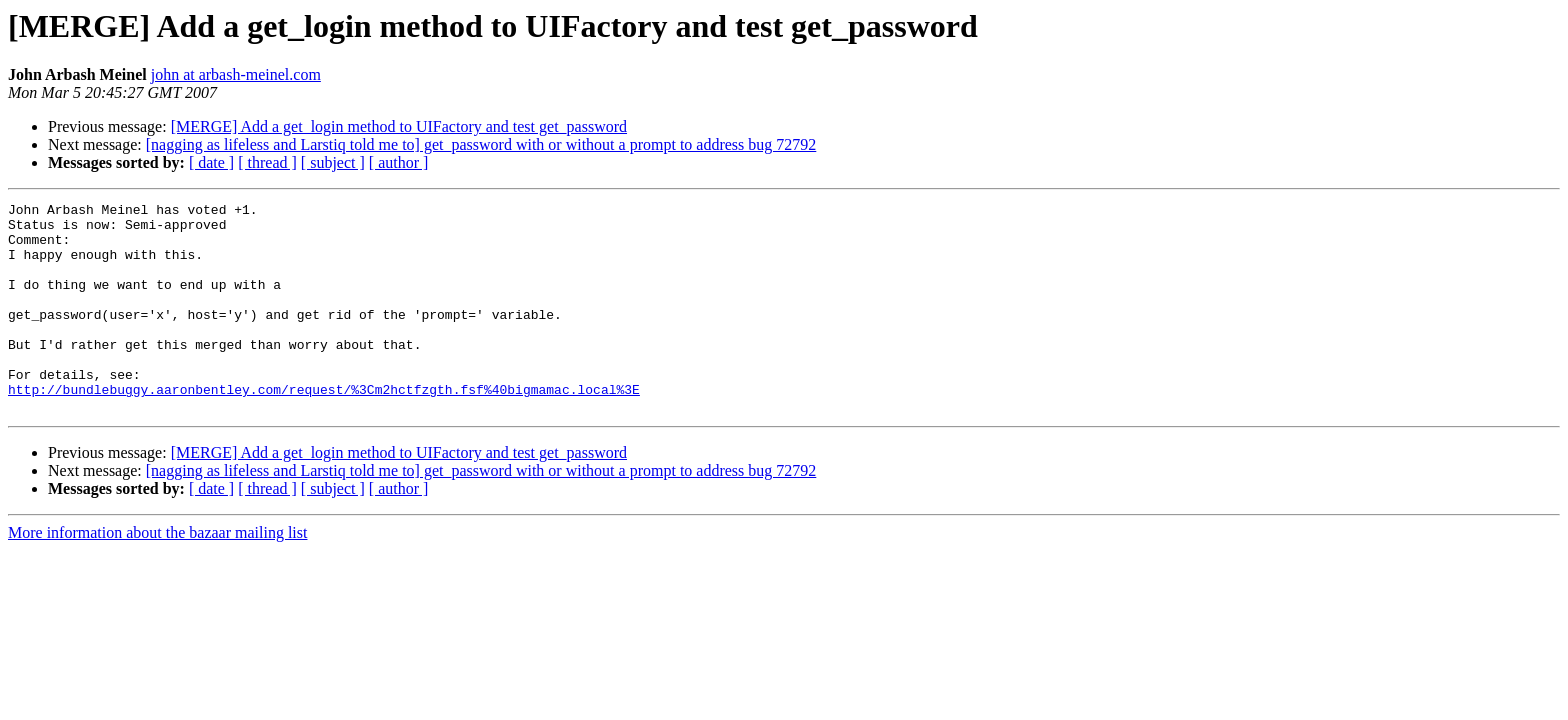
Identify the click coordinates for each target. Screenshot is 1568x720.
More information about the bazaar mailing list (157, 574)
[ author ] (399, 162)
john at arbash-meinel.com (236, 74)
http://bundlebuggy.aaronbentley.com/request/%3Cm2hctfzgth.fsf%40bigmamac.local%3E (324, 428)
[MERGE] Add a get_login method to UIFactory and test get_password (399, 126)
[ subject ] (333, 162)
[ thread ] (267, 162)
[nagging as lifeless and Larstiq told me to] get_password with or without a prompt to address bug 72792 (481, 144)
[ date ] (211, 162)
